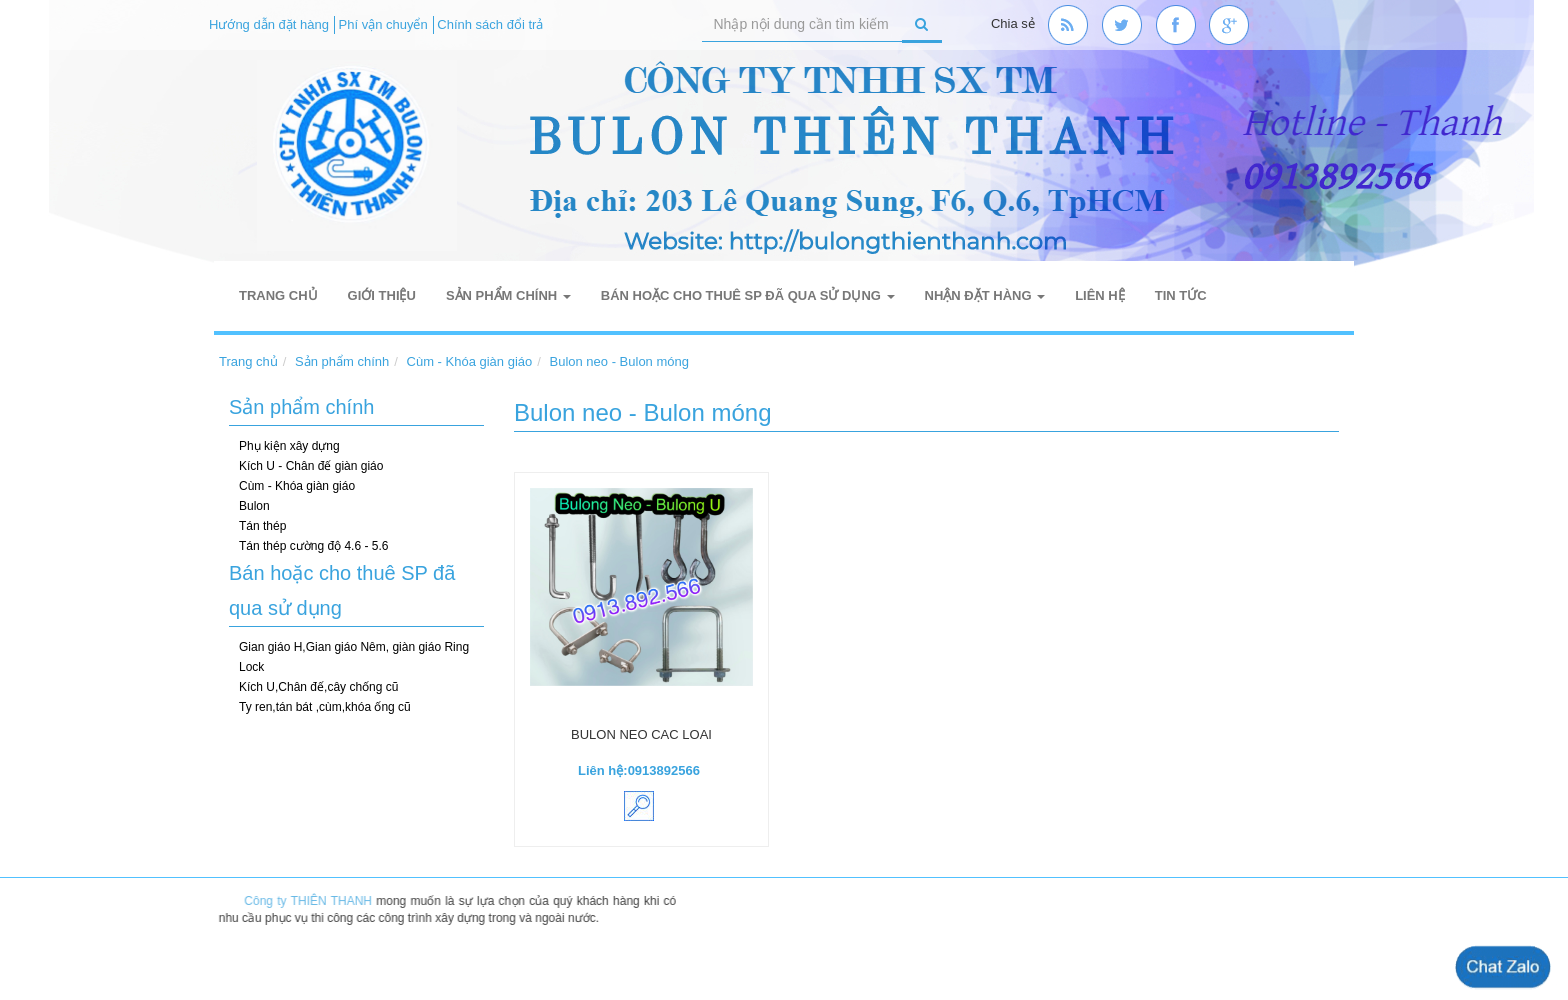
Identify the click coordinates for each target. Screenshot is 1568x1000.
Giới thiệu (382, 295)
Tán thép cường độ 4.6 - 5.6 (313, 546)
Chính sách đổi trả (490, 24)
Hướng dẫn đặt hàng (269, 24)
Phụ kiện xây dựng (289, 446)
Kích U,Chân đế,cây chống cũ (318, 687)
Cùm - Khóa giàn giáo (470, 361)
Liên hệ (1100, 295)
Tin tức (1181, 295)
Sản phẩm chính (508, 295)
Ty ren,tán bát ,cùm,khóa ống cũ (325, 707)
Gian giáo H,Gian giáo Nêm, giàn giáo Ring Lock (354, 657)
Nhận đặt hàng (985, 295)
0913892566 (664, 770)
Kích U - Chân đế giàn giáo (311, 466)
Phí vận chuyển (383, 24)
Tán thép (262, 526)
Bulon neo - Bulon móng (619, 361)
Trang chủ (278, 295)
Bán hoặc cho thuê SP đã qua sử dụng (748, 295)
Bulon (254, 506)
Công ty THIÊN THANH (314, 901)
